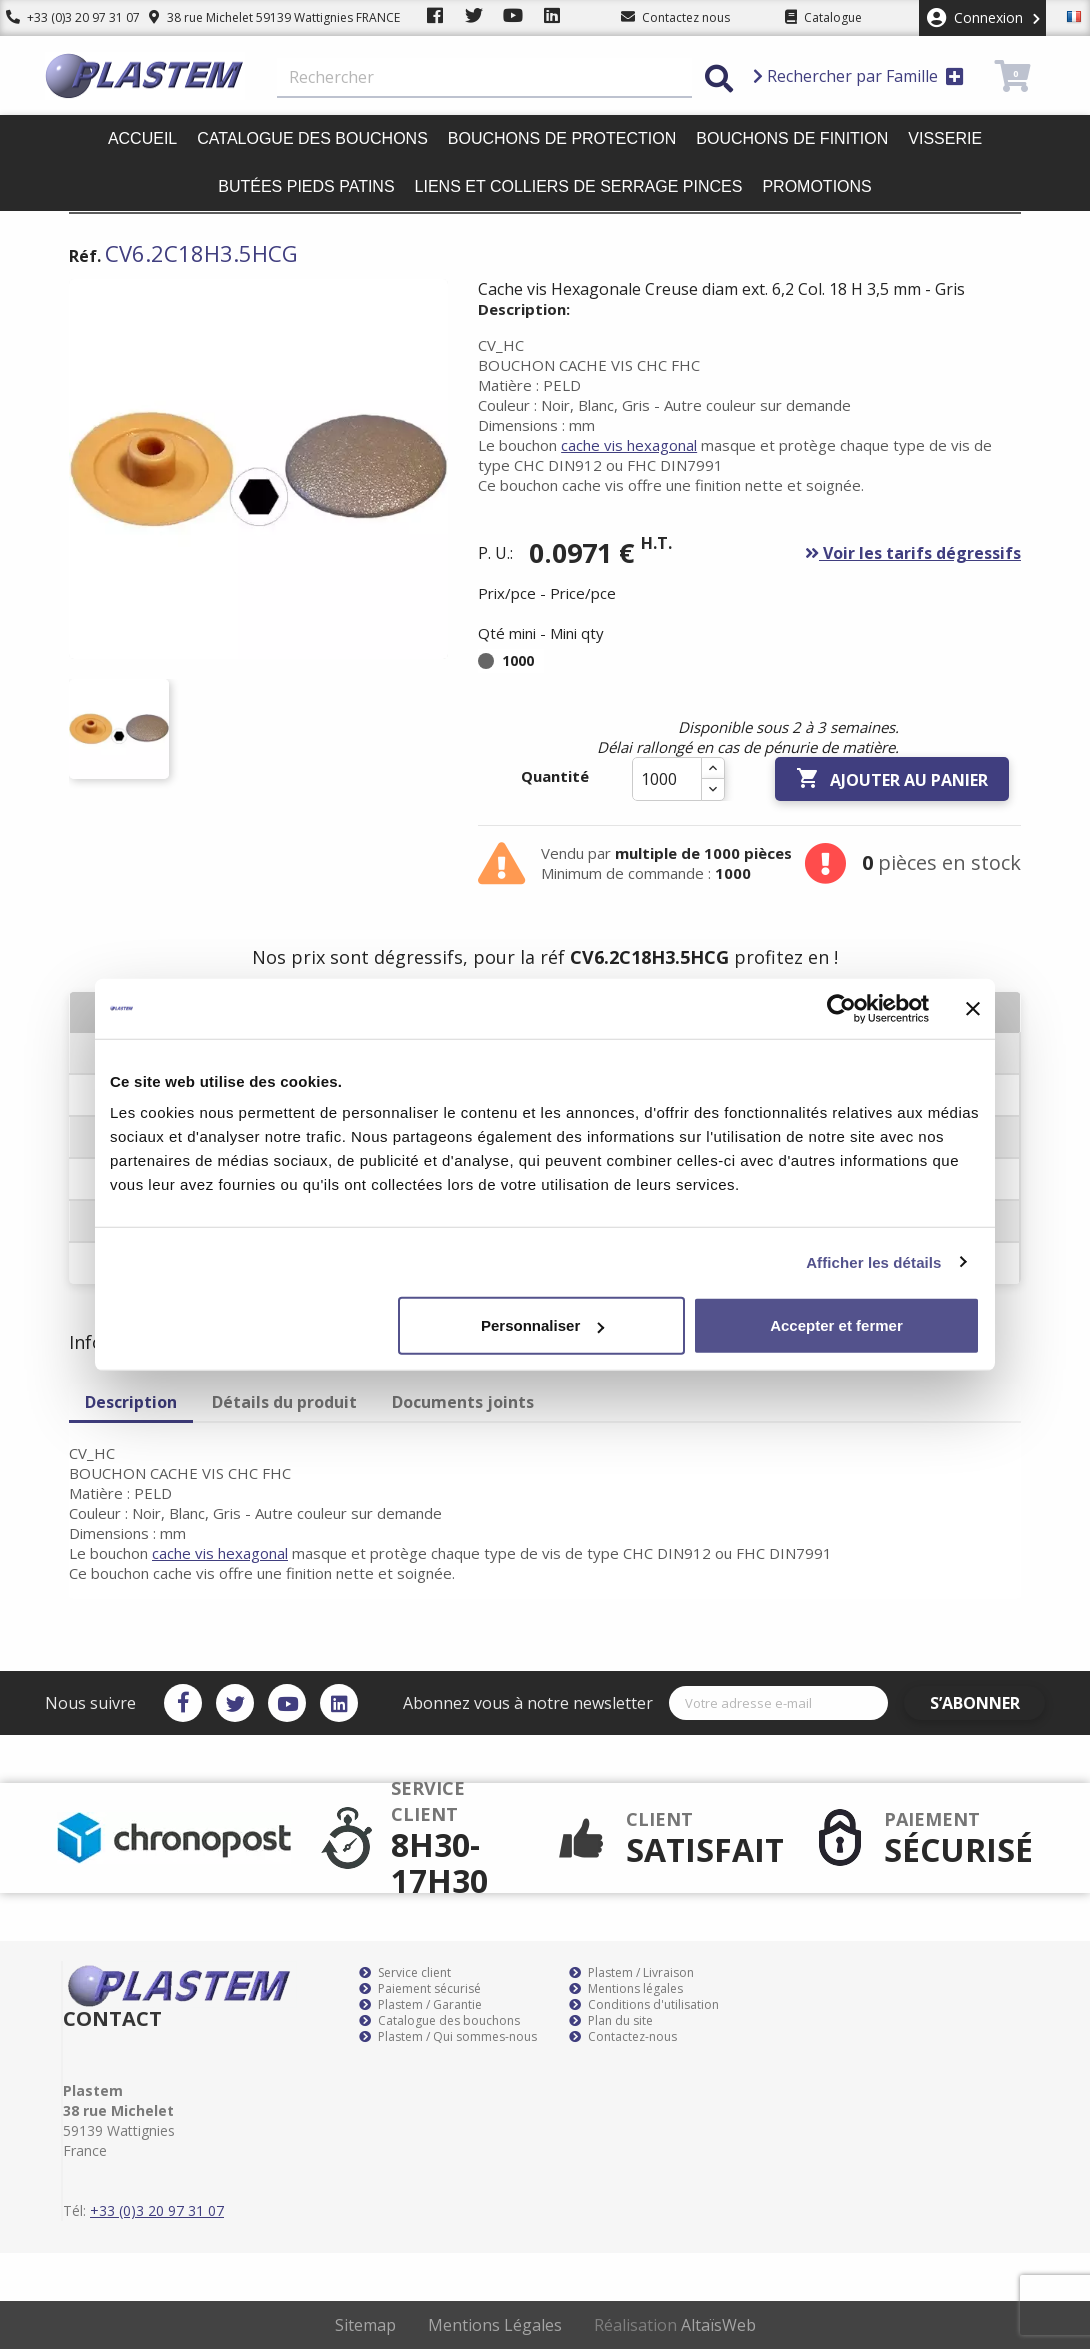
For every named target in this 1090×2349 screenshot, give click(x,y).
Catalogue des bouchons (312, 138)
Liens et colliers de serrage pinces (579, 186)
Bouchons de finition (792, 138)
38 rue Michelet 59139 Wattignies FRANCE (262, 17)
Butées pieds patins (306, 186)
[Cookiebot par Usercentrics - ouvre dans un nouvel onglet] (841, 1008)
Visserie (945, 138)
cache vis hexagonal (629, 445)
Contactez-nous (623, 2037)
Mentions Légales (495, 2325)
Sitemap (365, 2325)
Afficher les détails (873, 1261)
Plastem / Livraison (631, 1973)
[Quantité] (667, 779)
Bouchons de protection (562, 138)
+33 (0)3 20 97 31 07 (67, 17)
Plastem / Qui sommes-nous (448, 2037)
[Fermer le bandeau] (973, 1008)
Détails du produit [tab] (284, 1402)
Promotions (816, 186)
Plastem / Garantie (420, 2005)
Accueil (142, 138)
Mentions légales (626, 1989)
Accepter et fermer (836, 1325)
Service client (405, 1973)
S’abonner (987, 1703)
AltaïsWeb (718, 2325)
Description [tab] (131, 1402)
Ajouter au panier (892, 779)
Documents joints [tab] (463, 1402)
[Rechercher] (484, 78)
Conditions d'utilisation (644, 2005)
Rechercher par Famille (858, 76)
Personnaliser (542, 1325)
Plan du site (611, 2021)
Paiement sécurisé (420, 1989)
